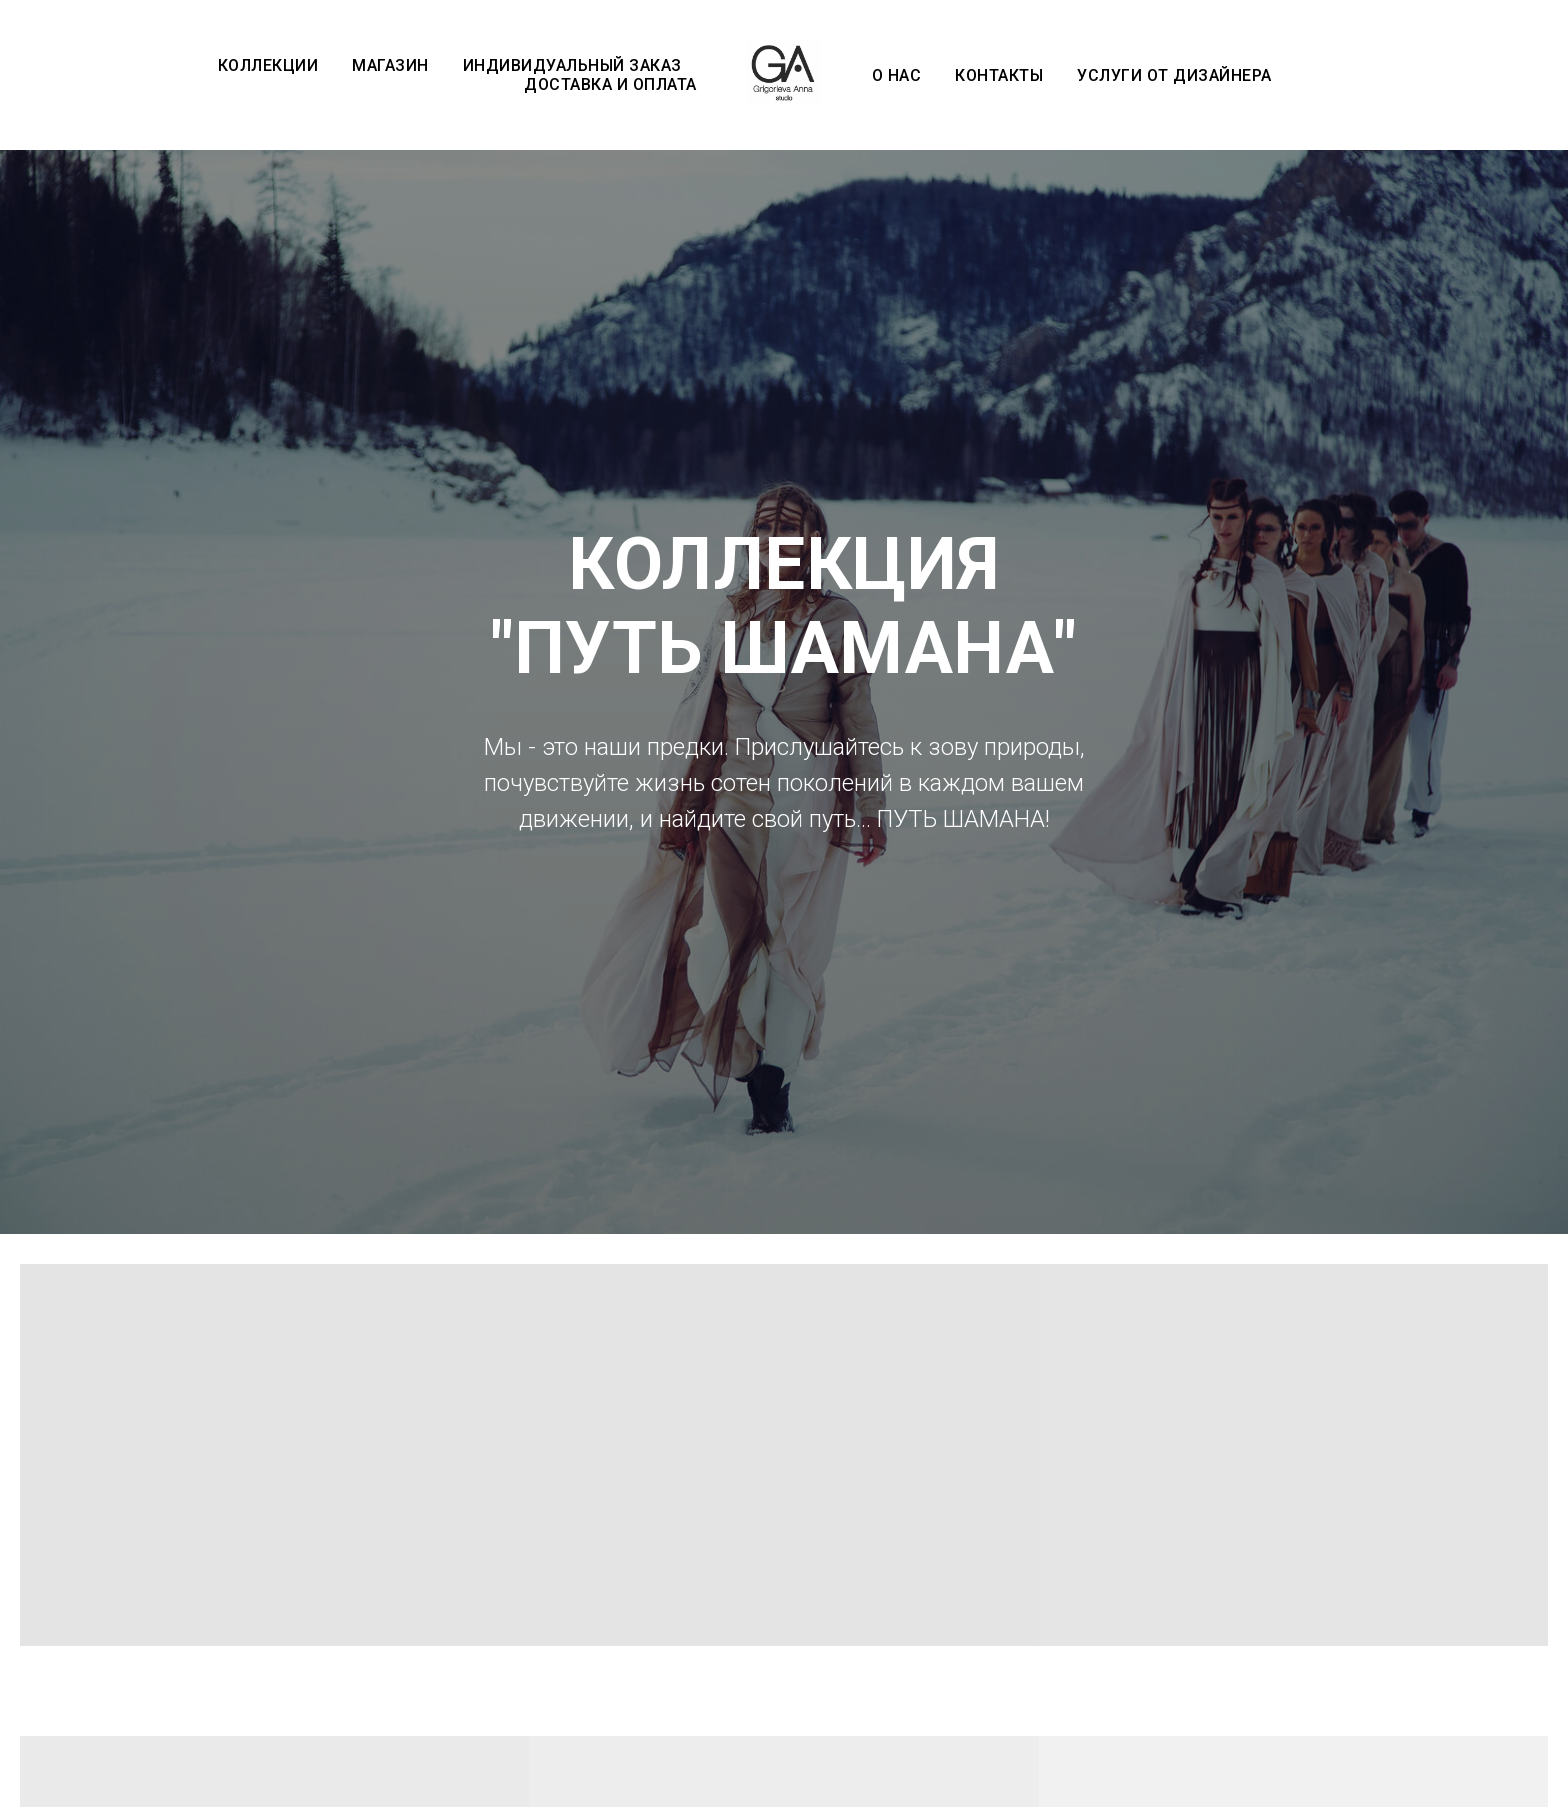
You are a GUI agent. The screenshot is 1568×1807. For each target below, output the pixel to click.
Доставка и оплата (610, 84)
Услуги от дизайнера (1174, 75)
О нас (897, 75)
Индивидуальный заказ (572, 65)
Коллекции (268, 65)
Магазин (390, 65)
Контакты (999, 75)
